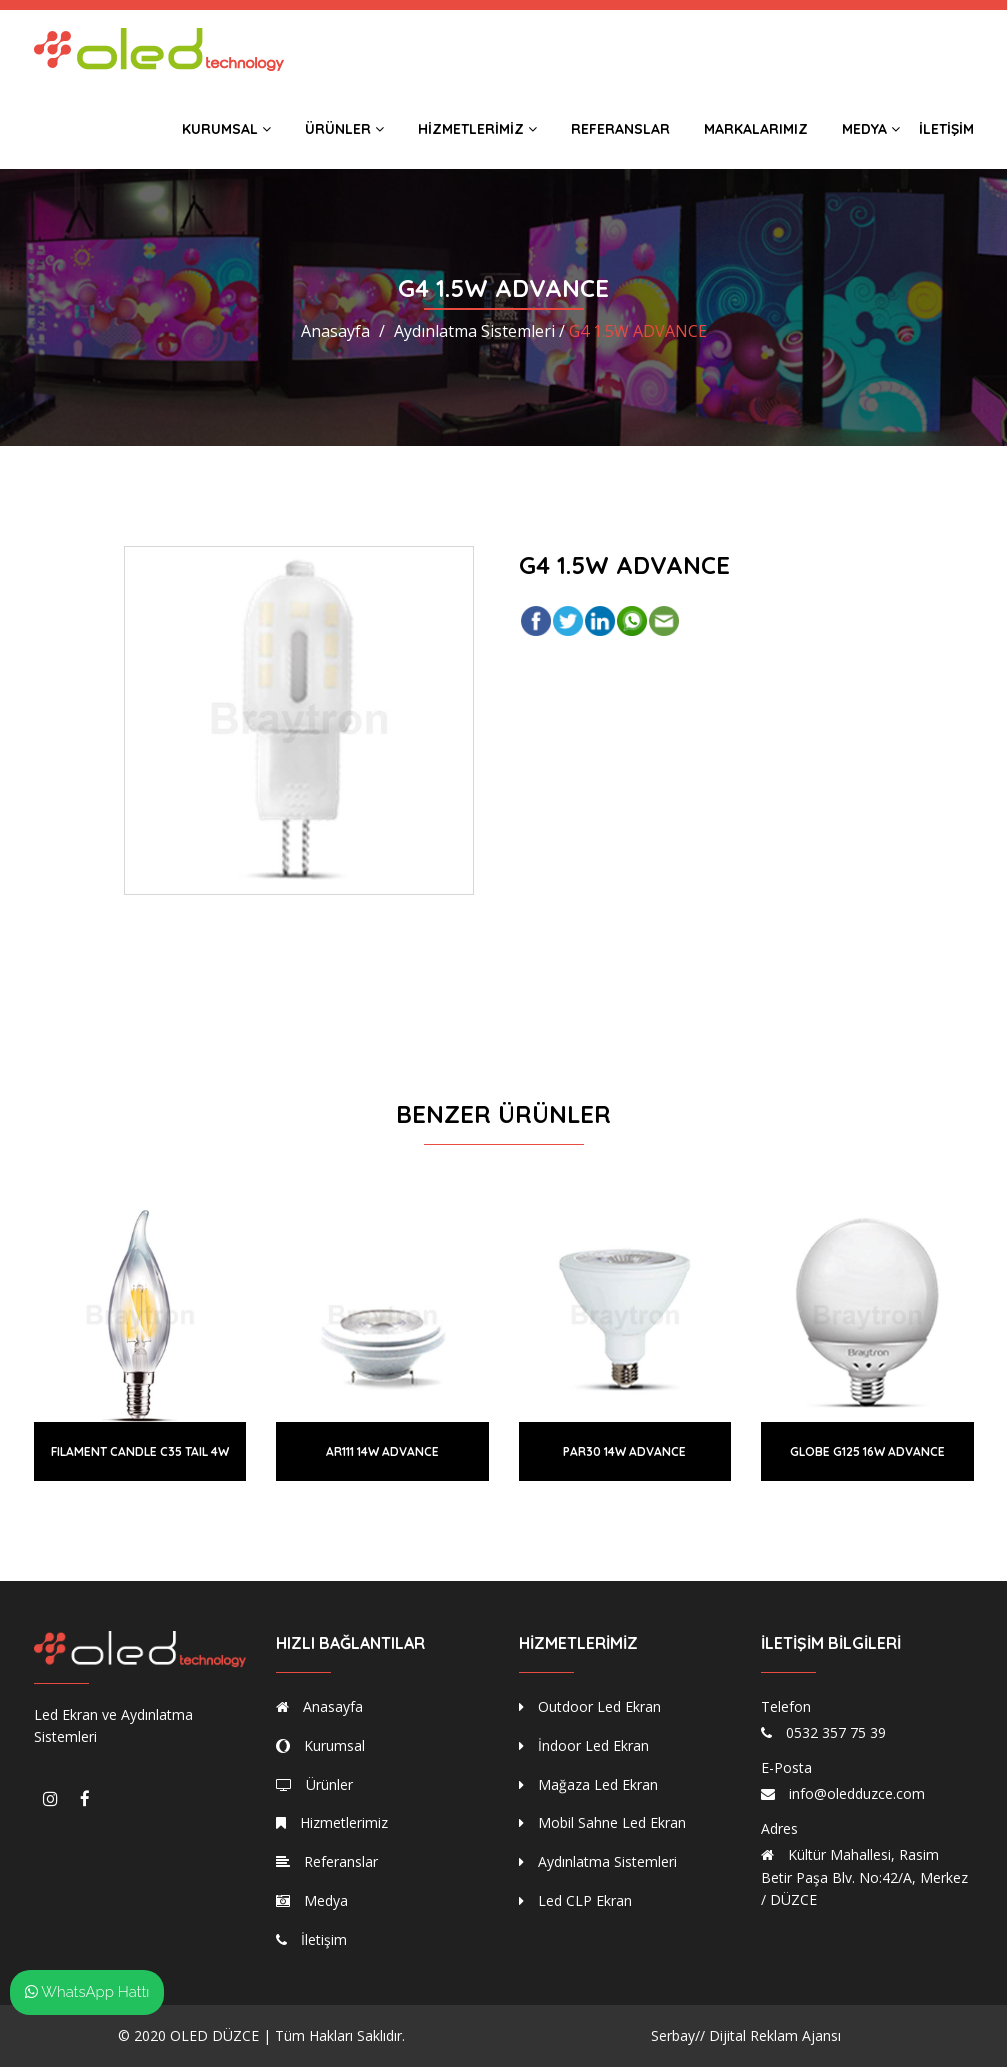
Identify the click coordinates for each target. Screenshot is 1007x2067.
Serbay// (678, 2035)
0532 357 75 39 (836, 1732)
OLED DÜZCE (214, 2035)
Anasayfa (335, 331)
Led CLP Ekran (575, 1900)
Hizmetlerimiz (477, 129)
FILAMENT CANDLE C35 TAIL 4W (140, 1451)
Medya (871, 129)
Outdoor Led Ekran (590, 1706)
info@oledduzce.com (857, 1793)
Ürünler (344, 129)
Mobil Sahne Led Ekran (602, 1822)
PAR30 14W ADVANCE (624, 1451)
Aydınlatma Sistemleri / (479, 331)
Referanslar (620, 129)
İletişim (946, 129)
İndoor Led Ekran (584, 1745)
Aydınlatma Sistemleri (598, 1861)
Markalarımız (756, 129)
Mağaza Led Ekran (588, 1784)
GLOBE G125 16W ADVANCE (867, 1451)
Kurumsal (226, 129)
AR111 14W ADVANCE (382, 1451)
